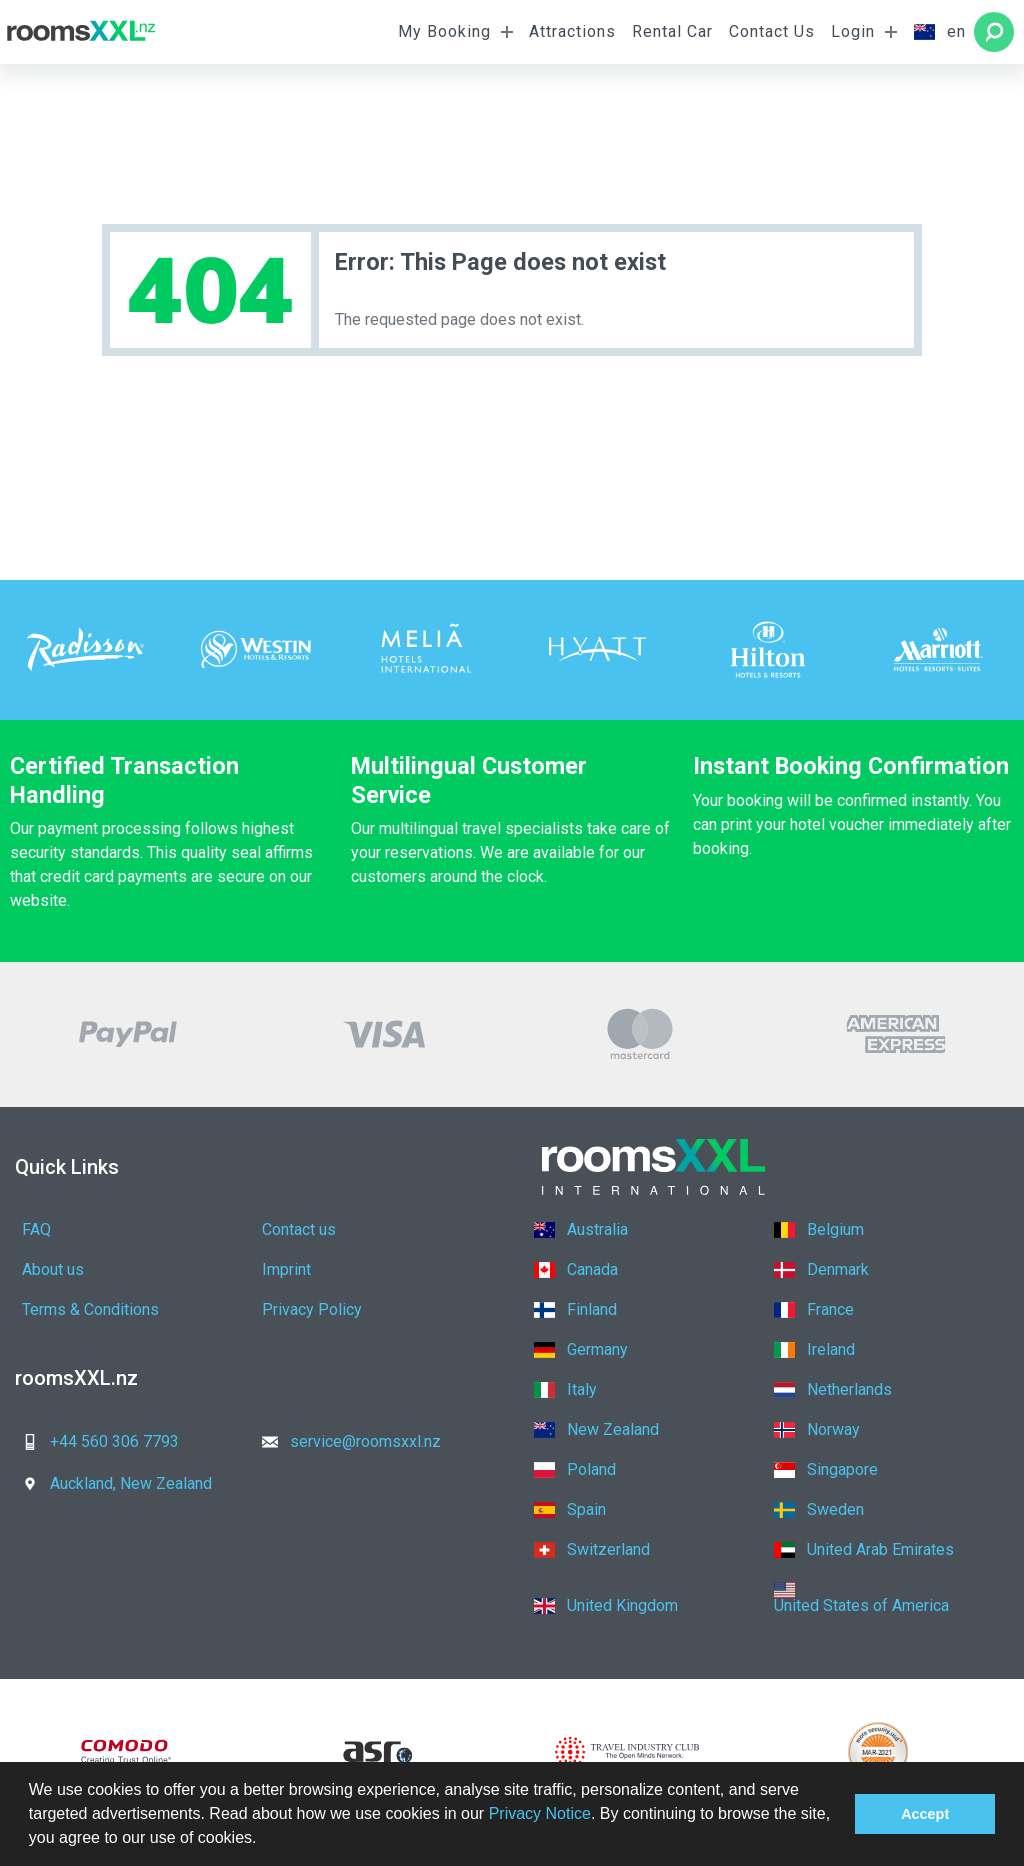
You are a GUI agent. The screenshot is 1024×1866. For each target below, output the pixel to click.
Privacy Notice (540, 1813)
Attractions (572, 31)
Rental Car (672, 31)
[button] (264, 1840)
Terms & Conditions (90, 1309)
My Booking (444, 31)
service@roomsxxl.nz (345, 1441)
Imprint (286, 1269)
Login (853, 31)
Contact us (299, 1229)
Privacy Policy (312, 1309)
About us (53, 1269)
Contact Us (772, 31)
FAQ (36, 1229)
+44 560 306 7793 (94, 1441)
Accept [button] (925, 1814)
